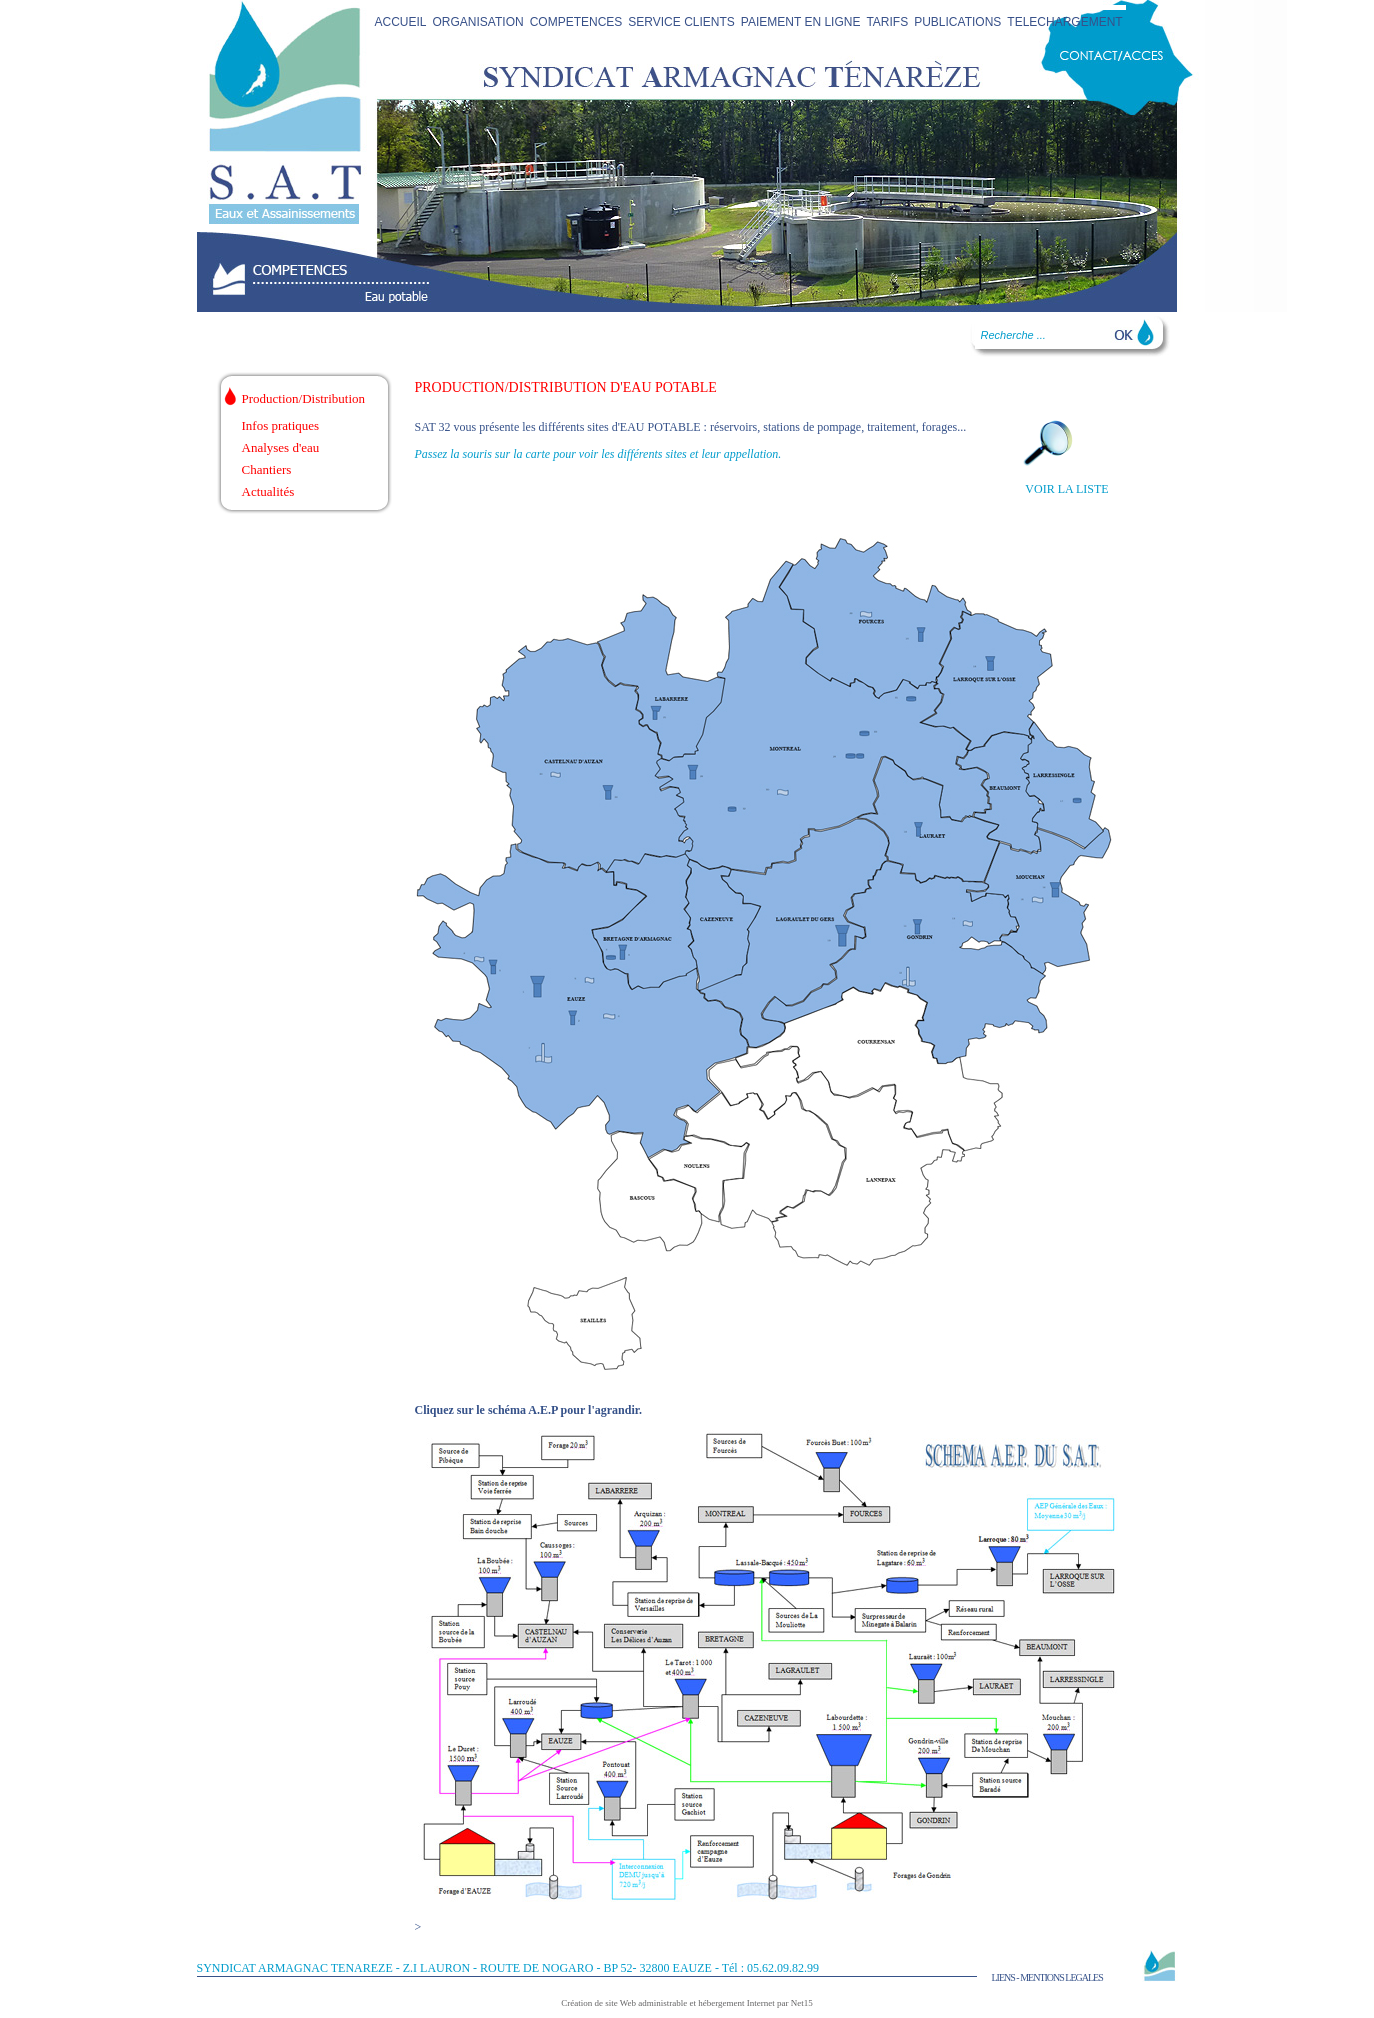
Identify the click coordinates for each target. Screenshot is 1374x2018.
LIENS (1003, 1977)
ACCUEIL (401, 22)
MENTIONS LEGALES (1061, 1977)
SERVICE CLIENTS (681, 22)
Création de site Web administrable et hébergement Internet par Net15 (687, 2003)
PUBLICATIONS (957, 22)
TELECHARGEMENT (1064, 22)
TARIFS (887, 22)
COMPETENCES (576, 22)
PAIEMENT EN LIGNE (801, 22)
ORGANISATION (478, 22)
